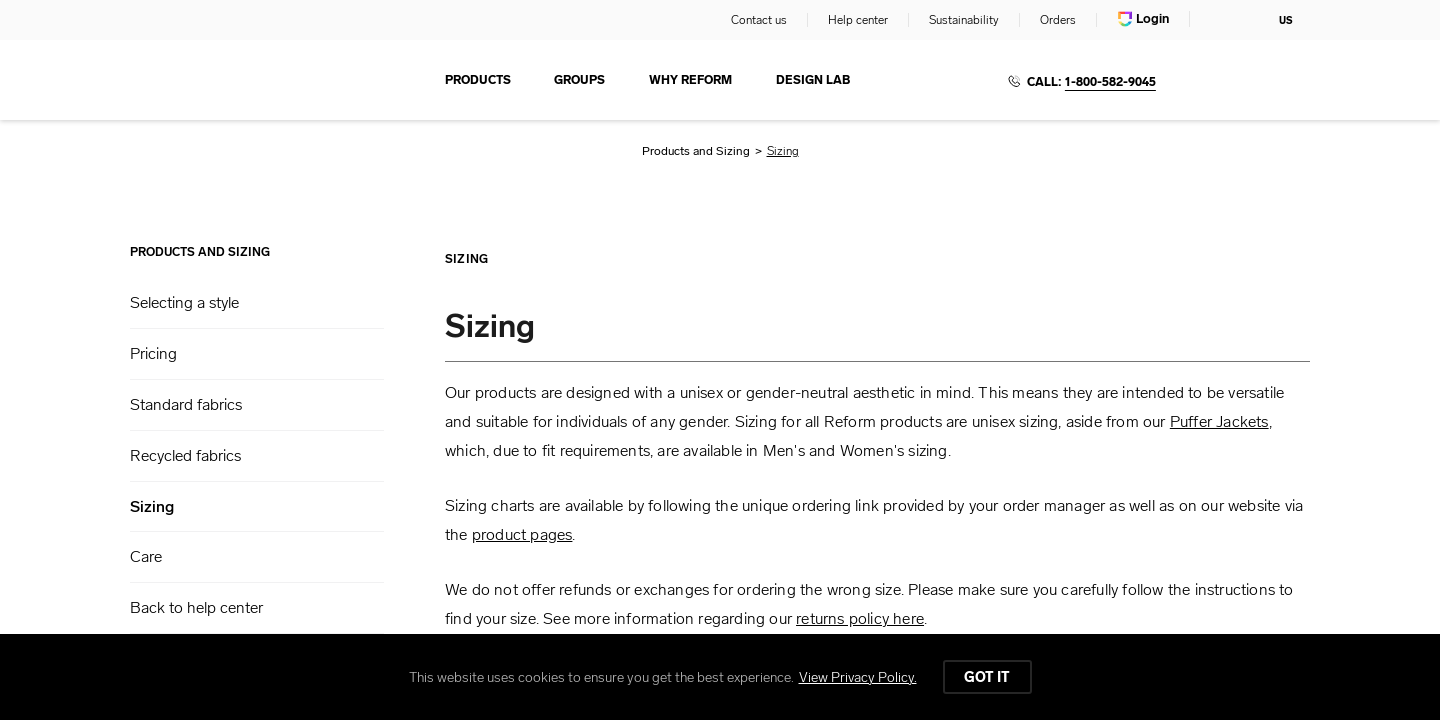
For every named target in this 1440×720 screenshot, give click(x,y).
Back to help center (196, 607)
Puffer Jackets (1219, 421)
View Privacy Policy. (858, 677)
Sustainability (964, 20)
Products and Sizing (696, 151)
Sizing (152, 507)
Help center (858, 20)
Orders (1058, 20)
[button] (257, 303)
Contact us (759, 20)
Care (146, 556)
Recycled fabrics (185, 455)
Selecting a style (184, 302)
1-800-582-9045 (1110, 82)
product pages (522, 534)
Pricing (153, 353)
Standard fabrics (186, 404)
